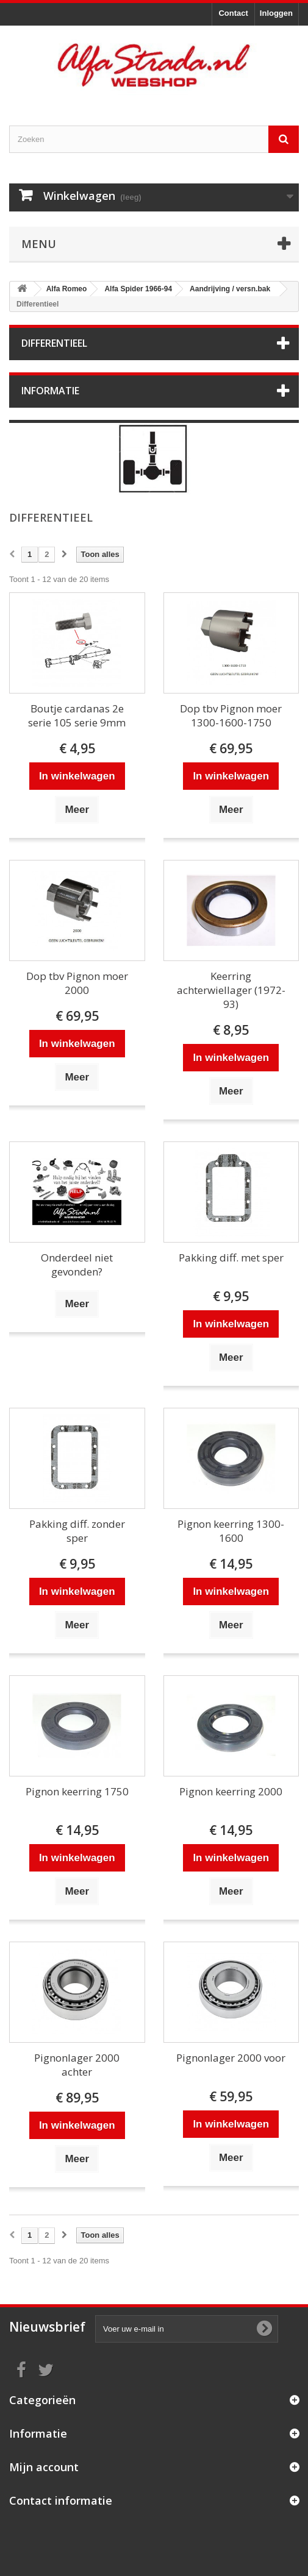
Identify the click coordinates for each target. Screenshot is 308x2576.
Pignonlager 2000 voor (230, 2058)
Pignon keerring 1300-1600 (230, 1531)
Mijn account (44, 2467)
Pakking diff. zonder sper (77, 1531)
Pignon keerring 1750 (77, 1791)
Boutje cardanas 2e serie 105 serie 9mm (77, 715)
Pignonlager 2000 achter (77, 2065)
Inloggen (276, 13)
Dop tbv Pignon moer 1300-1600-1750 (231, 715)
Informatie (50, 390)
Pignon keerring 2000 (230, 1791)
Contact (233, 13)
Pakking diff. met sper (231, 1258)
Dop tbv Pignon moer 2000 (77, 983)
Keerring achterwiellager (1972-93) (231, 990)
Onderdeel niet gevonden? (77, 1265)
